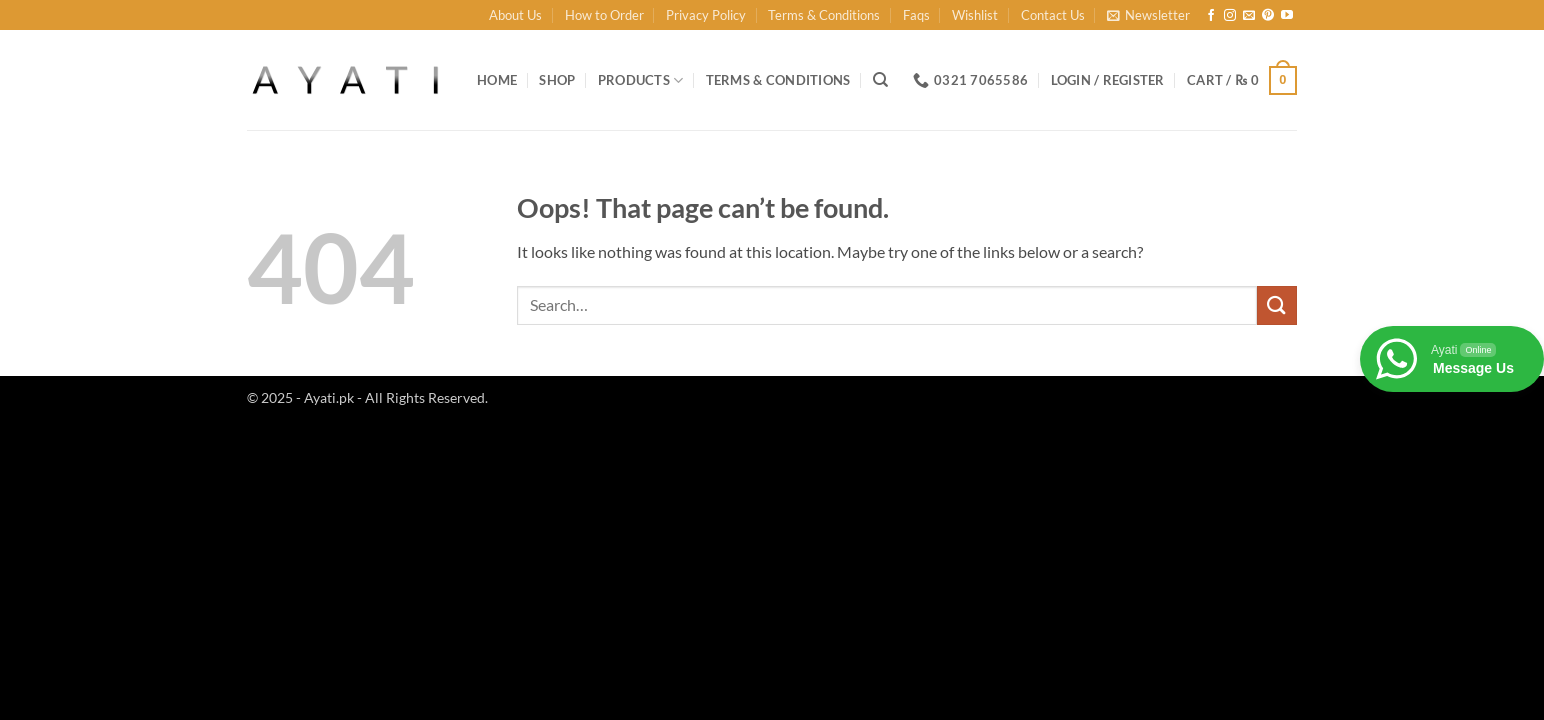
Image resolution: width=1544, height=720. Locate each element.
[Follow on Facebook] (1211, 16)
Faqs (916, 15)
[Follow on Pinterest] (1268, 16)
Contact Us (1053, 15)
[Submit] (1277, 305)
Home (497, 80)
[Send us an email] (1249, 16)
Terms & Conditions (824, 15)
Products (641, 80)
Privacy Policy (706, 15)
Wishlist (975, 15)
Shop (557, 80)
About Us (515, 15)
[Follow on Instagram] (1230, 16)
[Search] (880, 80)
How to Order (604, 15)
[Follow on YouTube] (1287, 16)
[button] (1148, 15)
